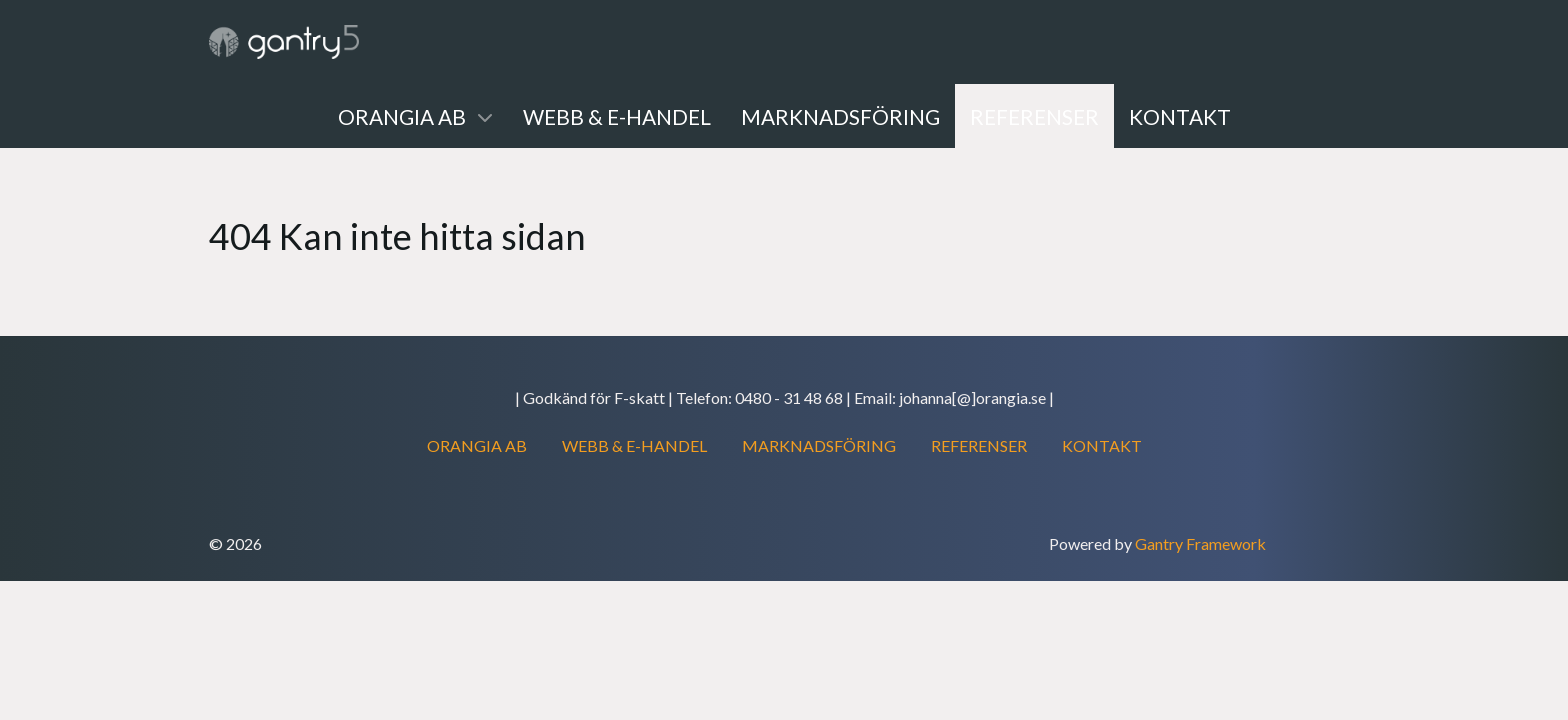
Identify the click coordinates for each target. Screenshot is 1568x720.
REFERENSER (979, 445)
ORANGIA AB (477, 445)
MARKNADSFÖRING (819, 445)
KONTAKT (1102, 445)
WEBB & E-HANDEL (634, 445)
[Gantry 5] (284, 42)
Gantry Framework (1200, 543)
